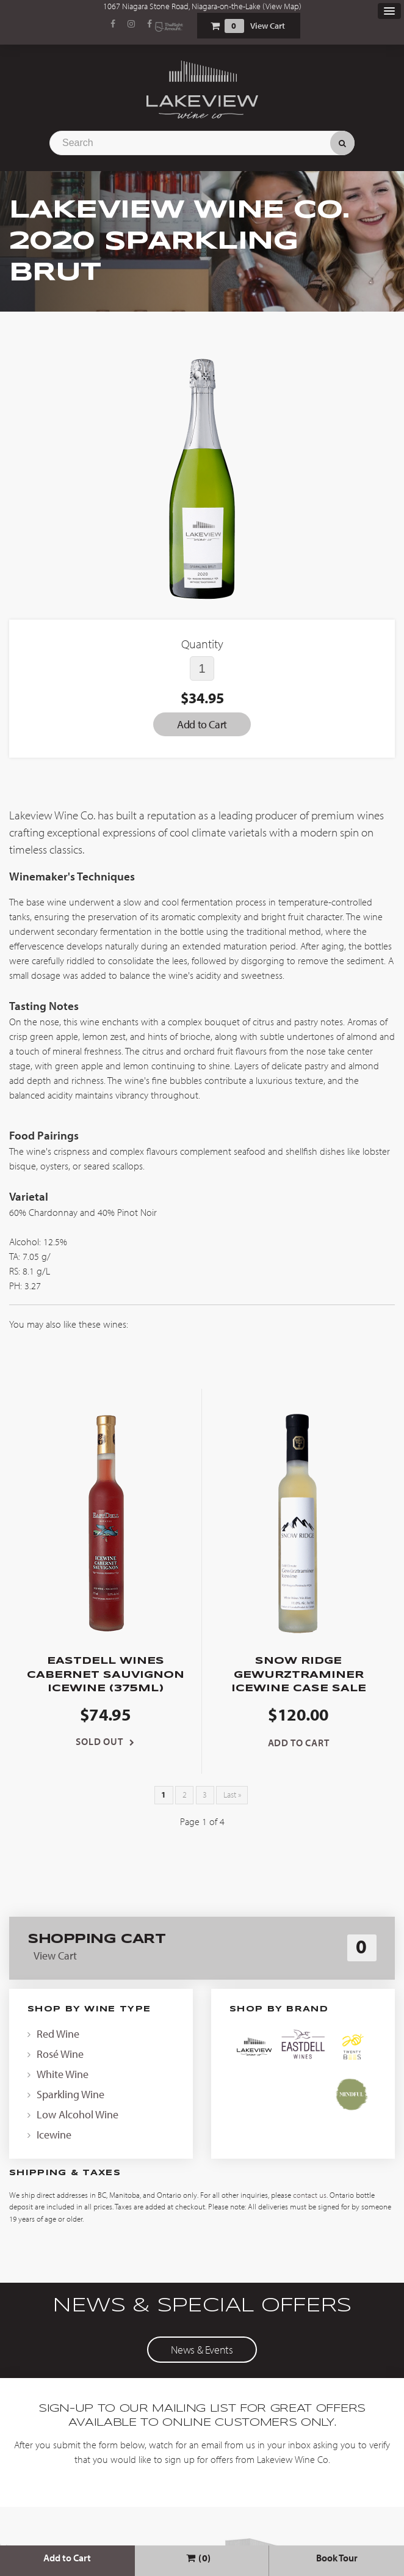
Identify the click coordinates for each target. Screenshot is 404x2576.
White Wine (62, 2074)
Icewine (54, 2135)
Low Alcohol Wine (77, 2114)
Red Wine (58, 2034)
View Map (282, 6)
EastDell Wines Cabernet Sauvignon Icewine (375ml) (105, 1674)
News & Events (202, 2350)
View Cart (267, 25)
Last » (232, 1794)
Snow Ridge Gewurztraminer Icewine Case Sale (298, 1674)
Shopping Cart (215, 26)
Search (342, 143)
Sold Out (99, 1741)
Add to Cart (67, 2558)
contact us (309, 2195)
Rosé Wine (60, 2054)
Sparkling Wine (70, 2094)
